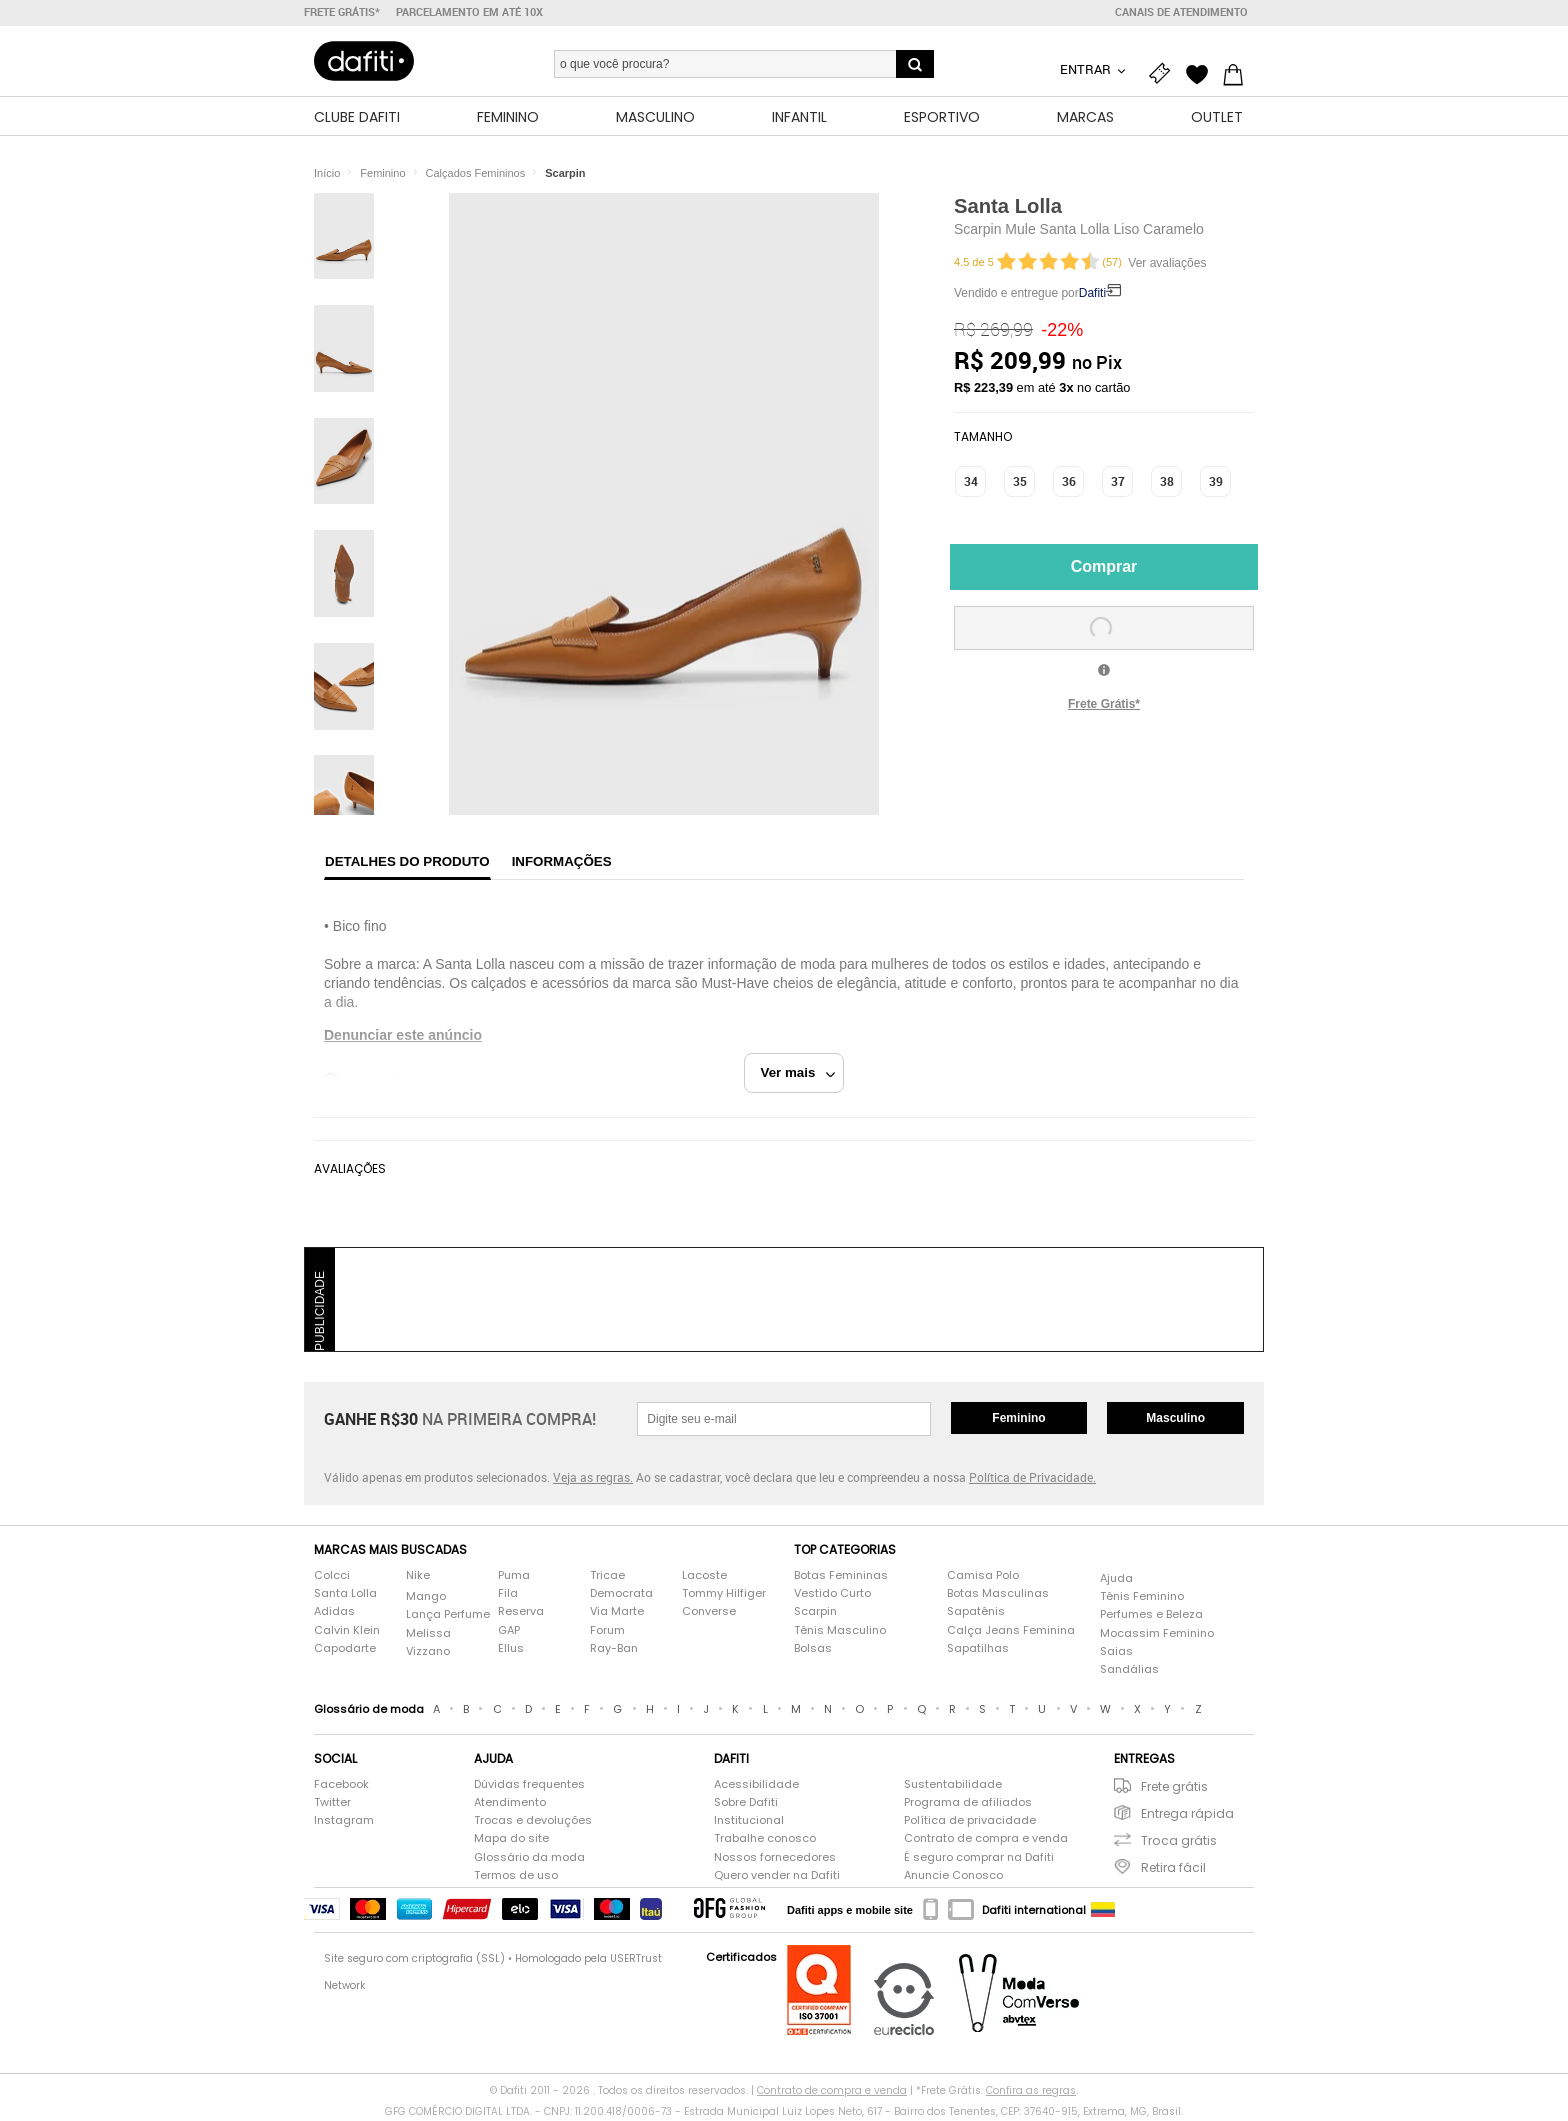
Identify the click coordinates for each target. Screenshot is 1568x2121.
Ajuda (1116, 1579)
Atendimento (510, 1804)
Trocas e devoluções (533, 1822)
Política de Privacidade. (1032, 1478)
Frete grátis (1174, 1787)
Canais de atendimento (1181, 12)
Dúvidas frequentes (529, 1785)
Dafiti (1092, 294)
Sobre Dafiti (746, 1804)
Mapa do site (511, 1840)
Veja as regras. (593, 1478)
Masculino (1175, 1419)
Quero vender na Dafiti (777, 1876)
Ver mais (798, 1074)
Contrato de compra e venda (986, 1840)
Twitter (332, 1804)
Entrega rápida (1187, 1815)
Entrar (1087, 69)
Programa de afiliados (968, 1804)
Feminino (1018, 1419)
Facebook (341, 1785)
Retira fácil (1173, 1869)
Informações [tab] (562, 862)
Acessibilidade (756, 1785)
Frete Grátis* (1104, 705)
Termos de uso (516, 1876)
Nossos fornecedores (775, 1858)
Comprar (1104, 568)
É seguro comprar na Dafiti (979, 1858)
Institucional (749, 1822)
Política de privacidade (970, 1822)
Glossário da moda (529, 1858)
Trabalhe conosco (765, 1840)
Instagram (344, 1822)
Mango (426, 1598)
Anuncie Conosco (953, 1876)
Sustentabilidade (953, 1785)
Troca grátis (1179, 1842)
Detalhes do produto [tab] (407, 862)
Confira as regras (1031, 2091)
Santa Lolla (1008, 207)
